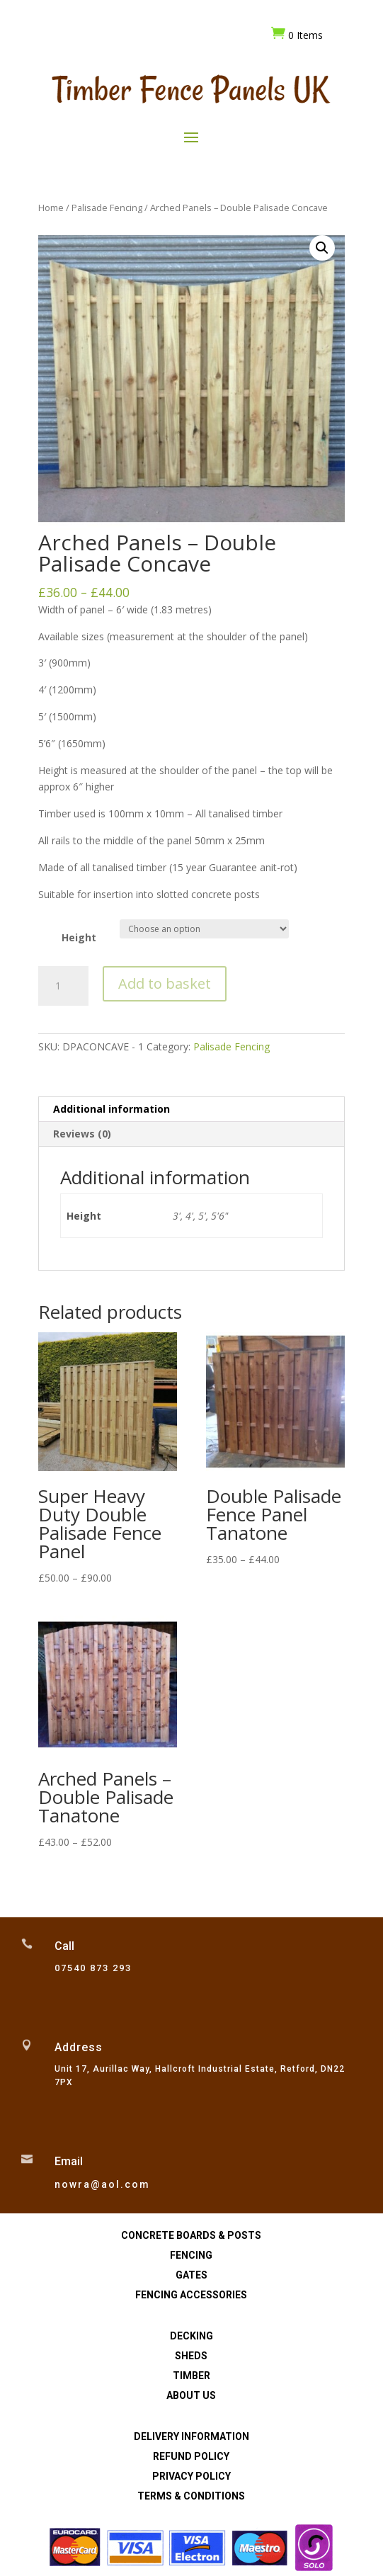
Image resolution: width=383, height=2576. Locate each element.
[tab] (191, 1109)
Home (51, 207)
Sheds (191, 2355)
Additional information (111, 1109)
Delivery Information (191, 2436)
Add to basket (164, 983)
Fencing (191, 2255)
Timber (191, 2375)
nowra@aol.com (102, 2184)
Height (79, 937)
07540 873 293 (93, 1968)
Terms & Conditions (191, 2496)
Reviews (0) (82, 1133)
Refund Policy (191, 2456)
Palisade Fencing (107, 207)
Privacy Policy (191, 2476)
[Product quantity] (63, 986)
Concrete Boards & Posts (191, 2235)
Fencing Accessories (191, 2294)
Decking (191, 2336)
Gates (191, 2275)
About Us (191, 2395)
